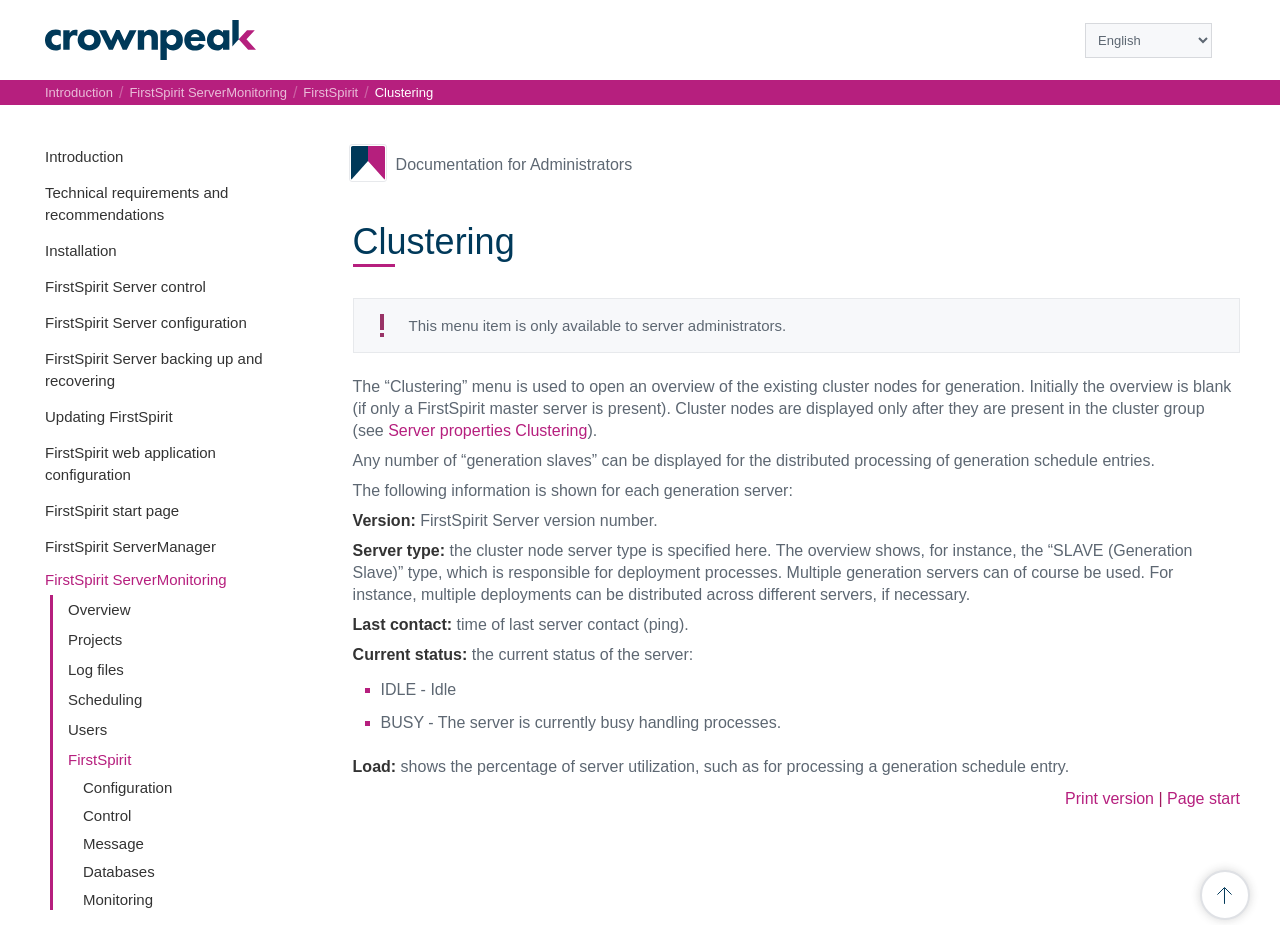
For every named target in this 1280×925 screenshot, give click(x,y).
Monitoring (118, 899)
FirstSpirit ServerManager (130, 546)
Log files (96, 669)
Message (113, 843)
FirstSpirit (99, 759)
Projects (95, 639)
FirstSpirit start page (112, 510)
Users (87, 729)
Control (107, 815)
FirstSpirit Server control (125, 286)
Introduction (84, 156)
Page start (1203, 798)
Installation (81, 250)
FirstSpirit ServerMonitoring (136, 579)
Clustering (404, 92)
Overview (99, 609)
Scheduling (105, 699)
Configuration (127, 787)
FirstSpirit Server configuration (146, 322)
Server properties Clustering (487, 430)
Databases (119, 871)
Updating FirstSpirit (109, 416)
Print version (1109, 798)
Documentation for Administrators (514, 164)
